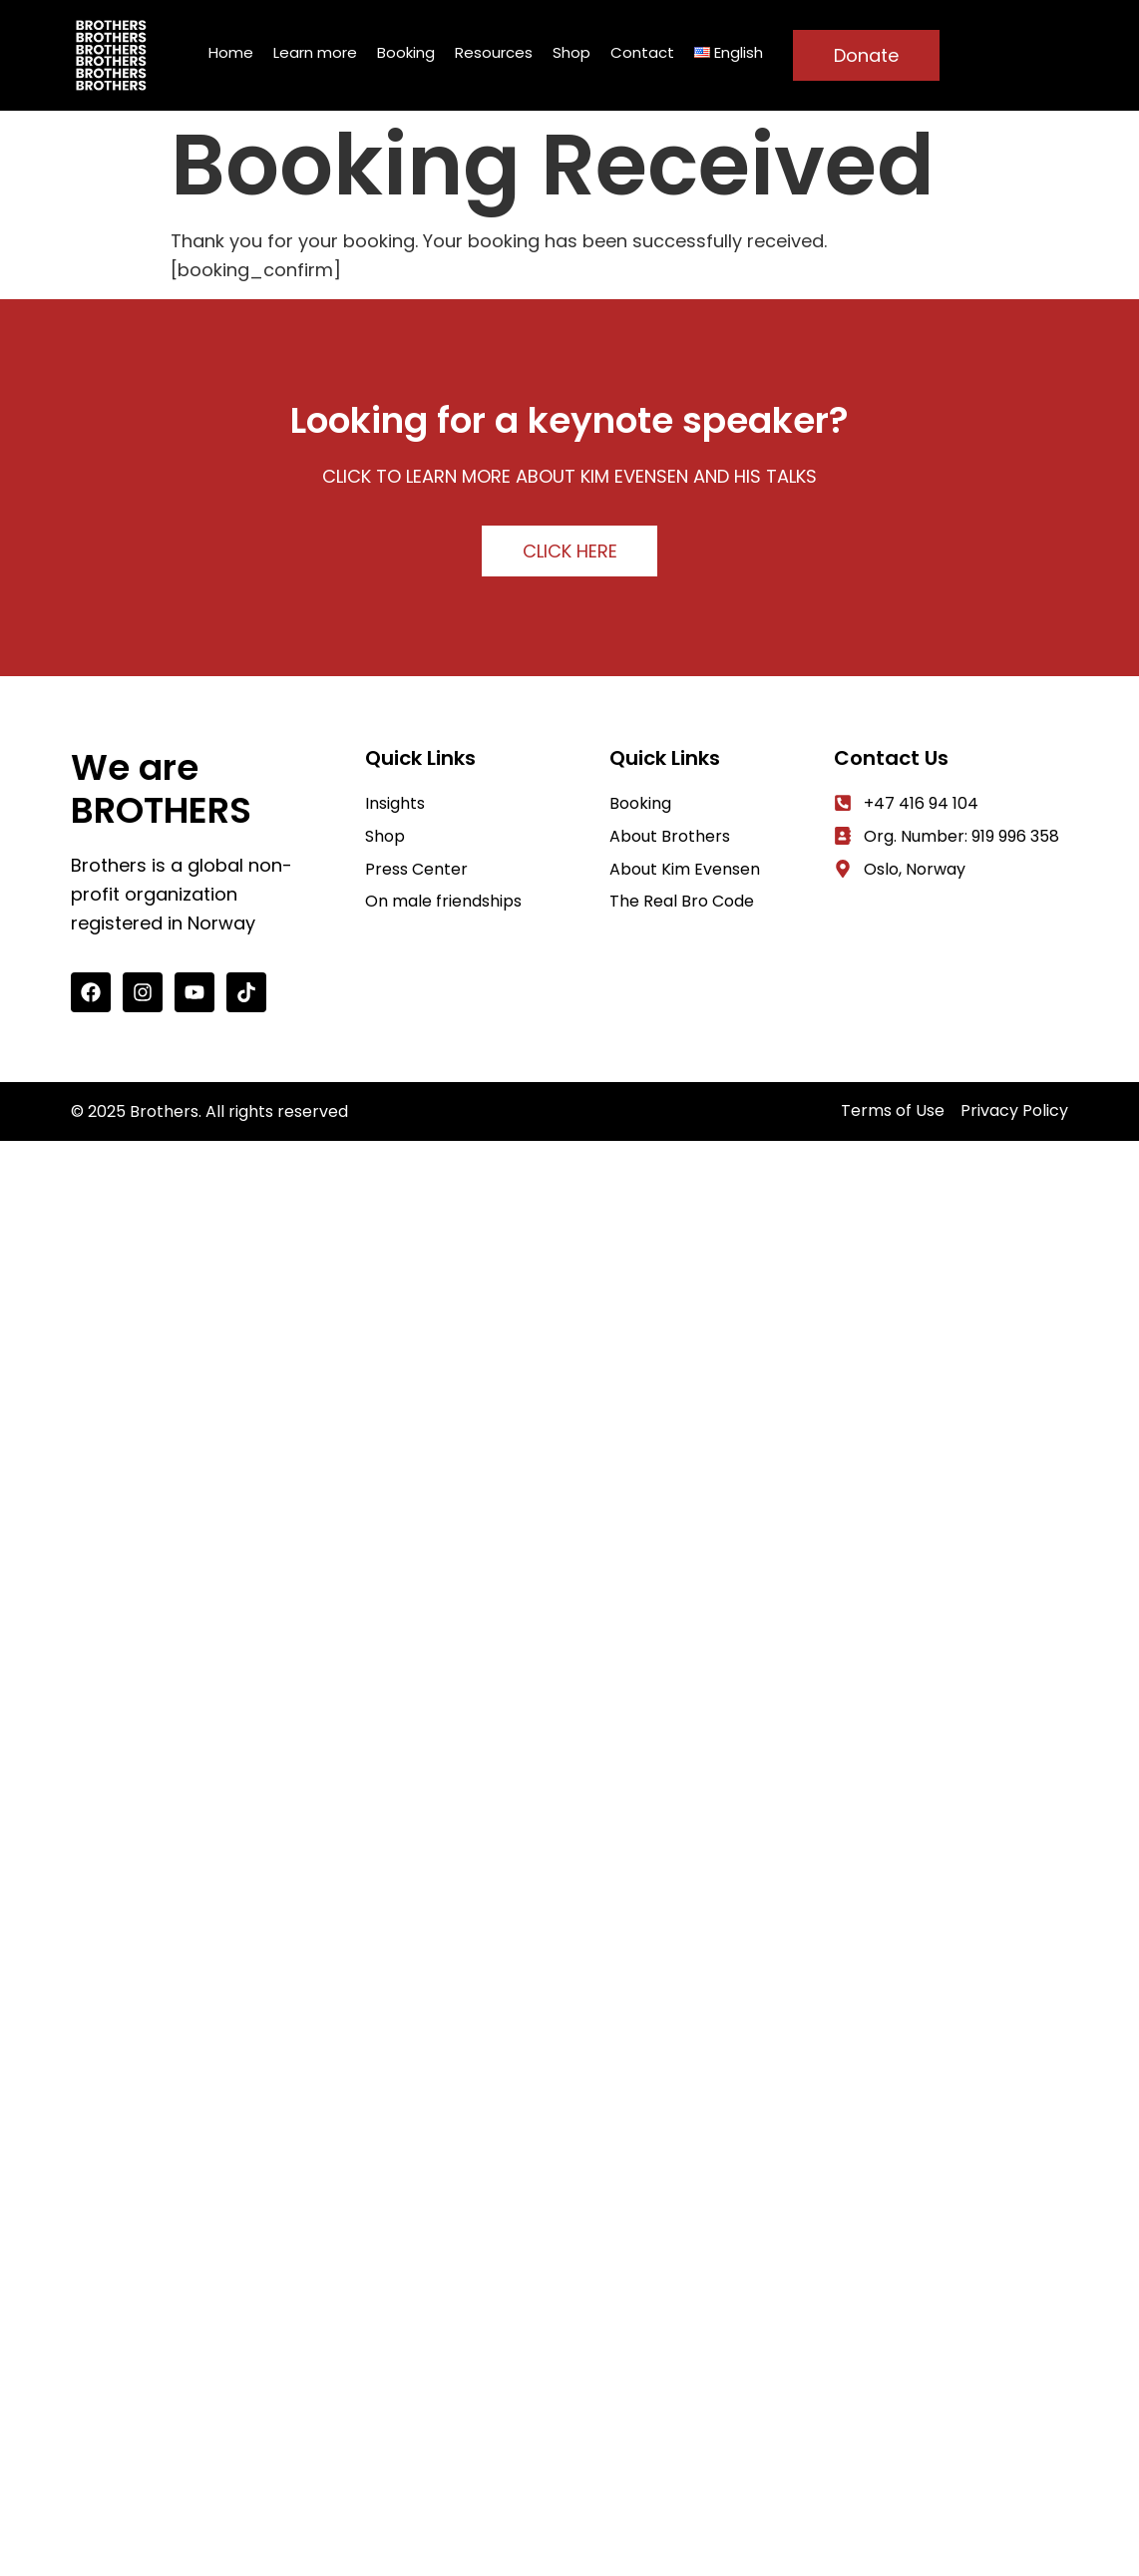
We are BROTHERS (161, 789)
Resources (494, 52)
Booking (406, 52)
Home (230, 52)
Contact (642, 52)
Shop (571, 52)
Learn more (315, 52)
